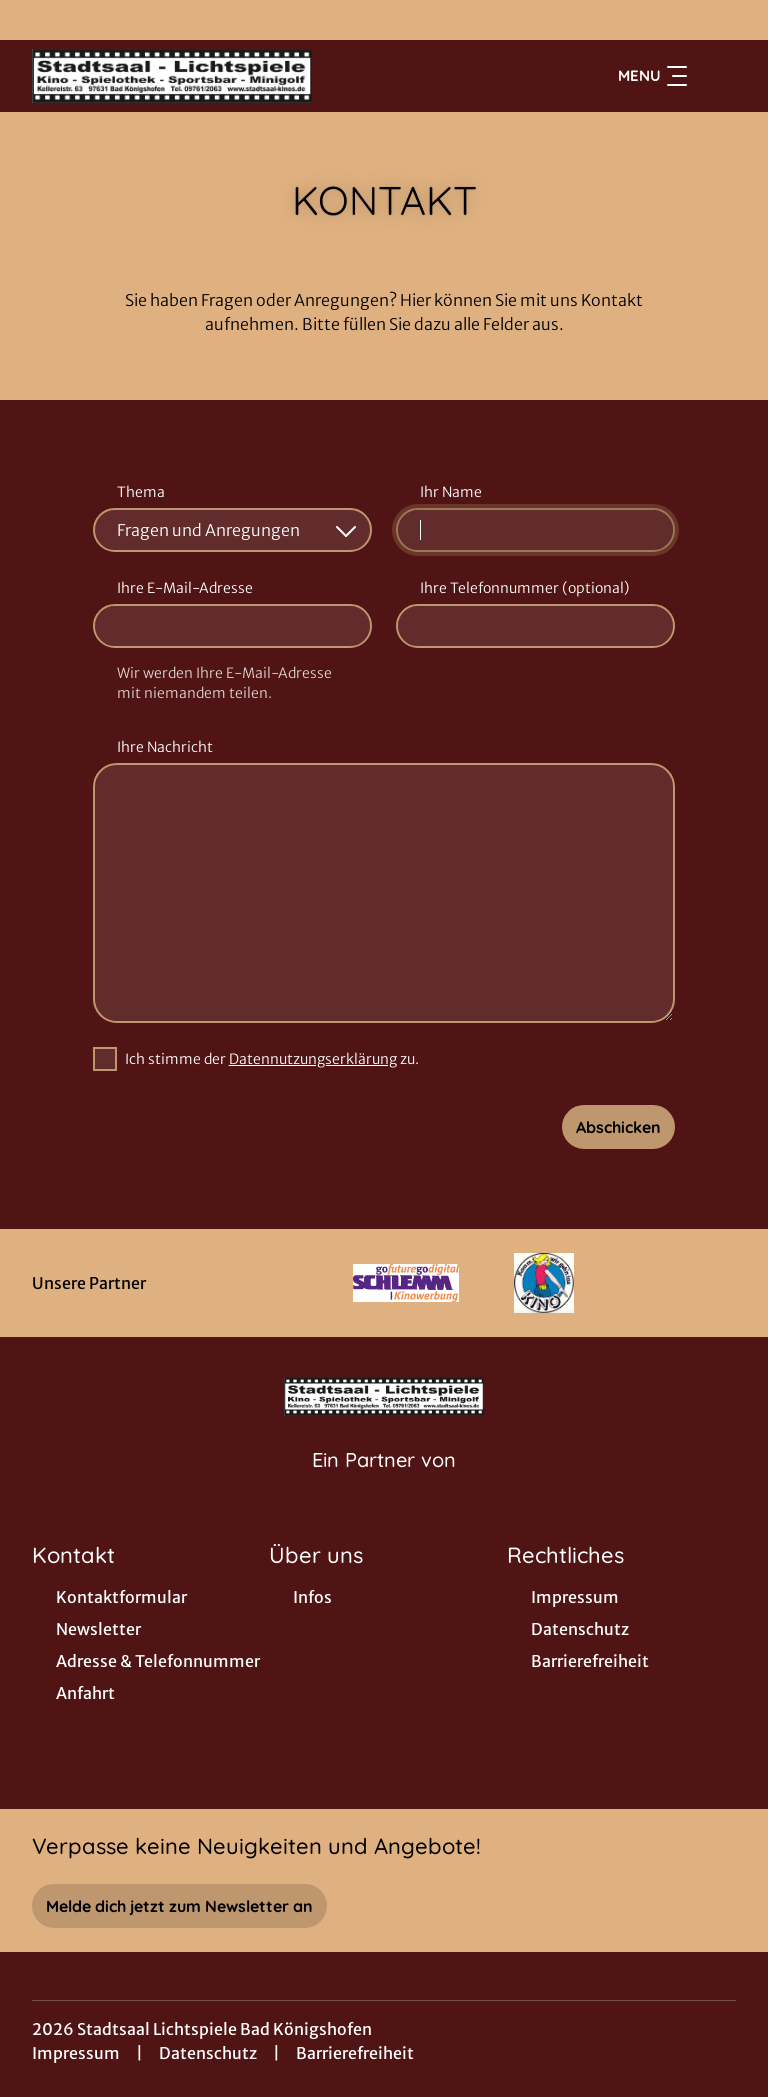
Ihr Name (451, 492)
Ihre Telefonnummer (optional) (524, 588)
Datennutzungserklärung (313, 1059)
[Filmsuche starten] (716, 76)
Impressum (76, 2053)
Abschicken (618, 1127)
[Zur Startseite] (172, 76)
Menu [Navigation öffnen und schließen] (652, 76)
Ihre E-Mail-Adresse (185, 588)
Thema (141, 492)
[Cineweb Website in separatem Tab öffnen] (384, 1485)
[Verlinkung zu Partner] (406, 1283)
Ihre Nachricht (165, 747)
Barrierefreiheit (355, 2053)
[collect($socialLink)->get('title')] (36, 20)
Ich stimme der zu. (272, 1059)
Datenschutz (208, 2053)
